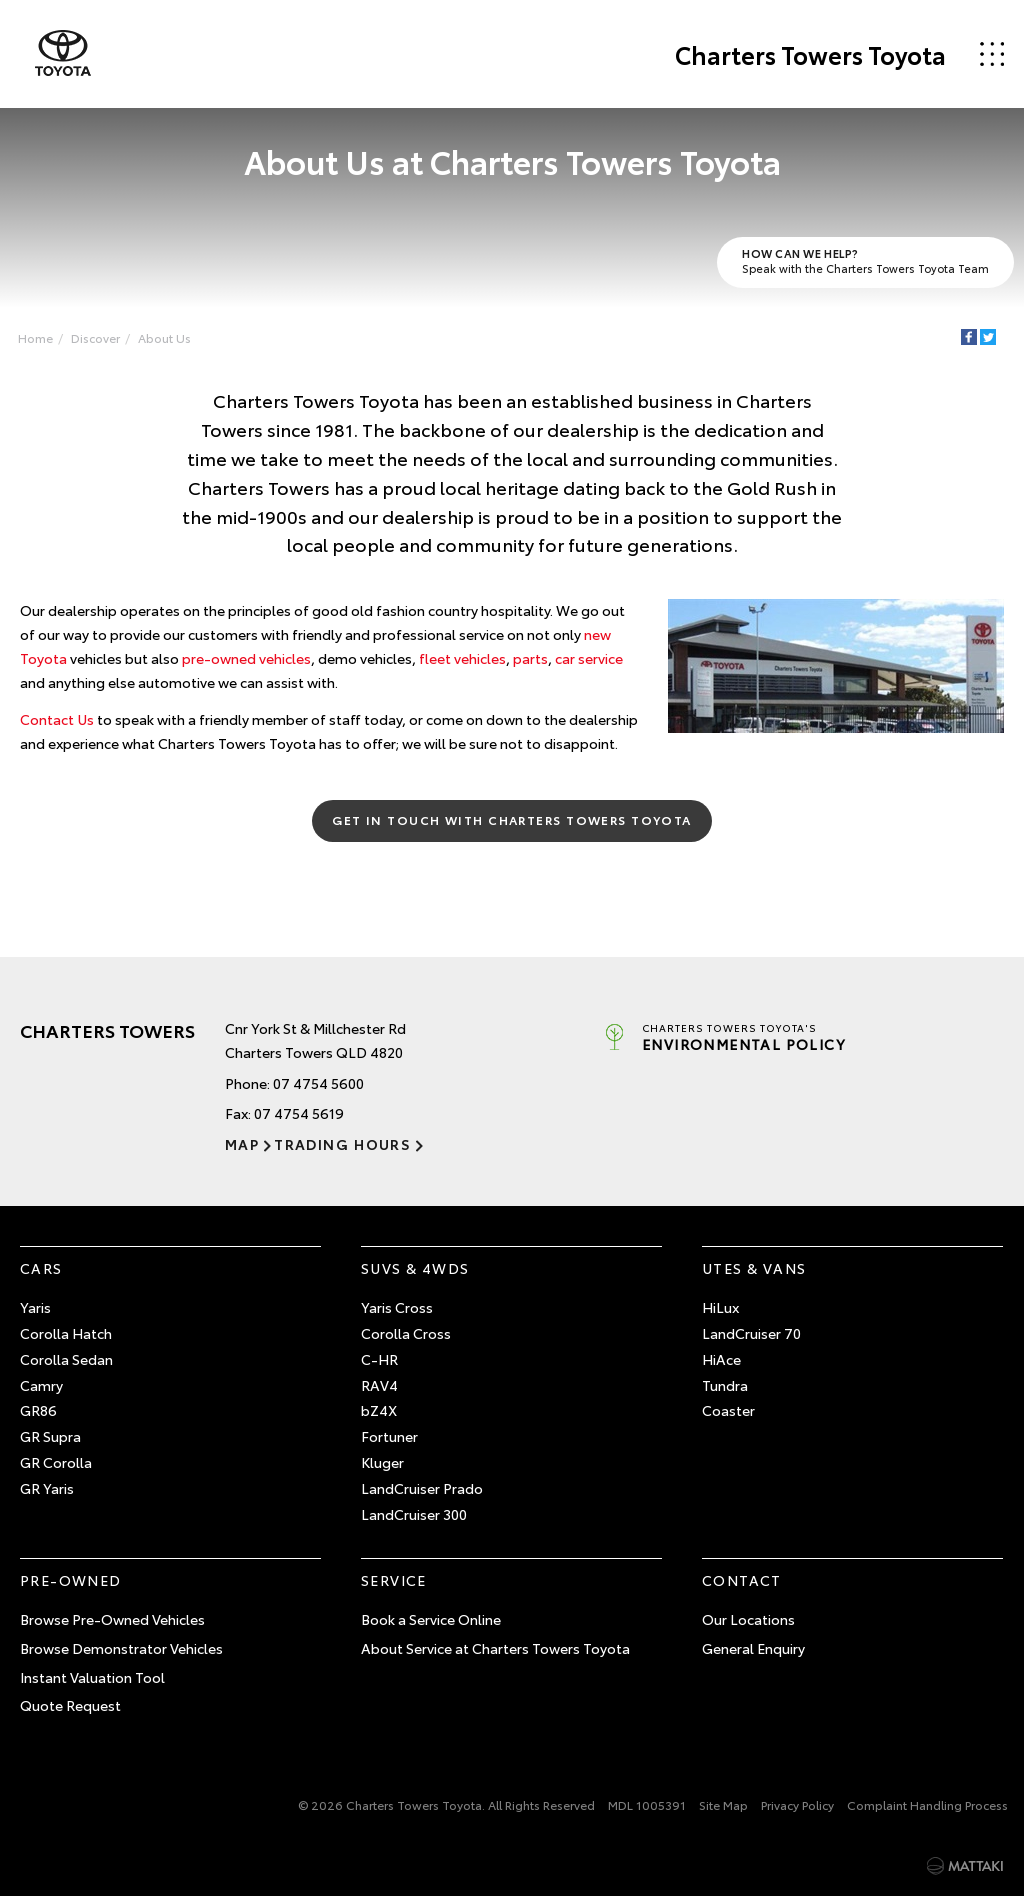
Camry (41, 1385)
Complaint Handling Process (927, 1804)
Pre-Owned (71, 1580)
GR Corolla (56, 1462)
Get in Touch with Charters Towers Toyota (512, 819)
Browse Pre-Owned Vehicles (112, 1619)
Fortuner (389, 1436)
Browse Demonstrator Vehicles (121, 1648)
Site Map (723, 1804)
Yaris (35, 1307)
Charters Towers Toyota (810, 54)
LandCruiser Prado (422, 1488)
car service (589, 658)
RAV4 (379, 1385)
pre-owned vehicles (246, 658)
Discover (95, 337)
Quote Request (70, 1705)
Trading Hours (342, 1144)
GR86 (38, 1410)
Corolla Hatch (66, 1333)
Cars (41, 1268)
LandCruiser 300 (414, 1514)
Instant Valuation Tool (92, 1677)
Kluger (382, 1462)
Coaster (728, 1410)
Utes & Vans (754, 1268)
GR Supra (50, 1436)
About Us (164, 337)
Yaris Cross (397, 1307)
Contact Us (57, 719)
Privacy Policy (797, 1804)
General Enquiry (753, 1648)
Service (394, 1580)
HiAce (721, 1359)
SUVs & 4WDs (415, 1268)
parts (530, 658)
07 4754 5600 (318, 1083)
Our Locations (748, 1619)
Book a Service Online (431, 1619)
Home (35, 337)
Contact (742, 1580)
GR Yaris (47, 1488)
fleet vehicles (462, 658)
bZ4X (379, 1410)
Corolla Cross (406, 1333)
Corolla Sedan (66, 1359)
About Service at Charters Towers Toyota (495, 1648)
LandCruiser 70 (751, 1333)
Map (242, 1144)
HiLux (720, 1307)
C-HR (379, 1359)
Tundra (725, 1385)
